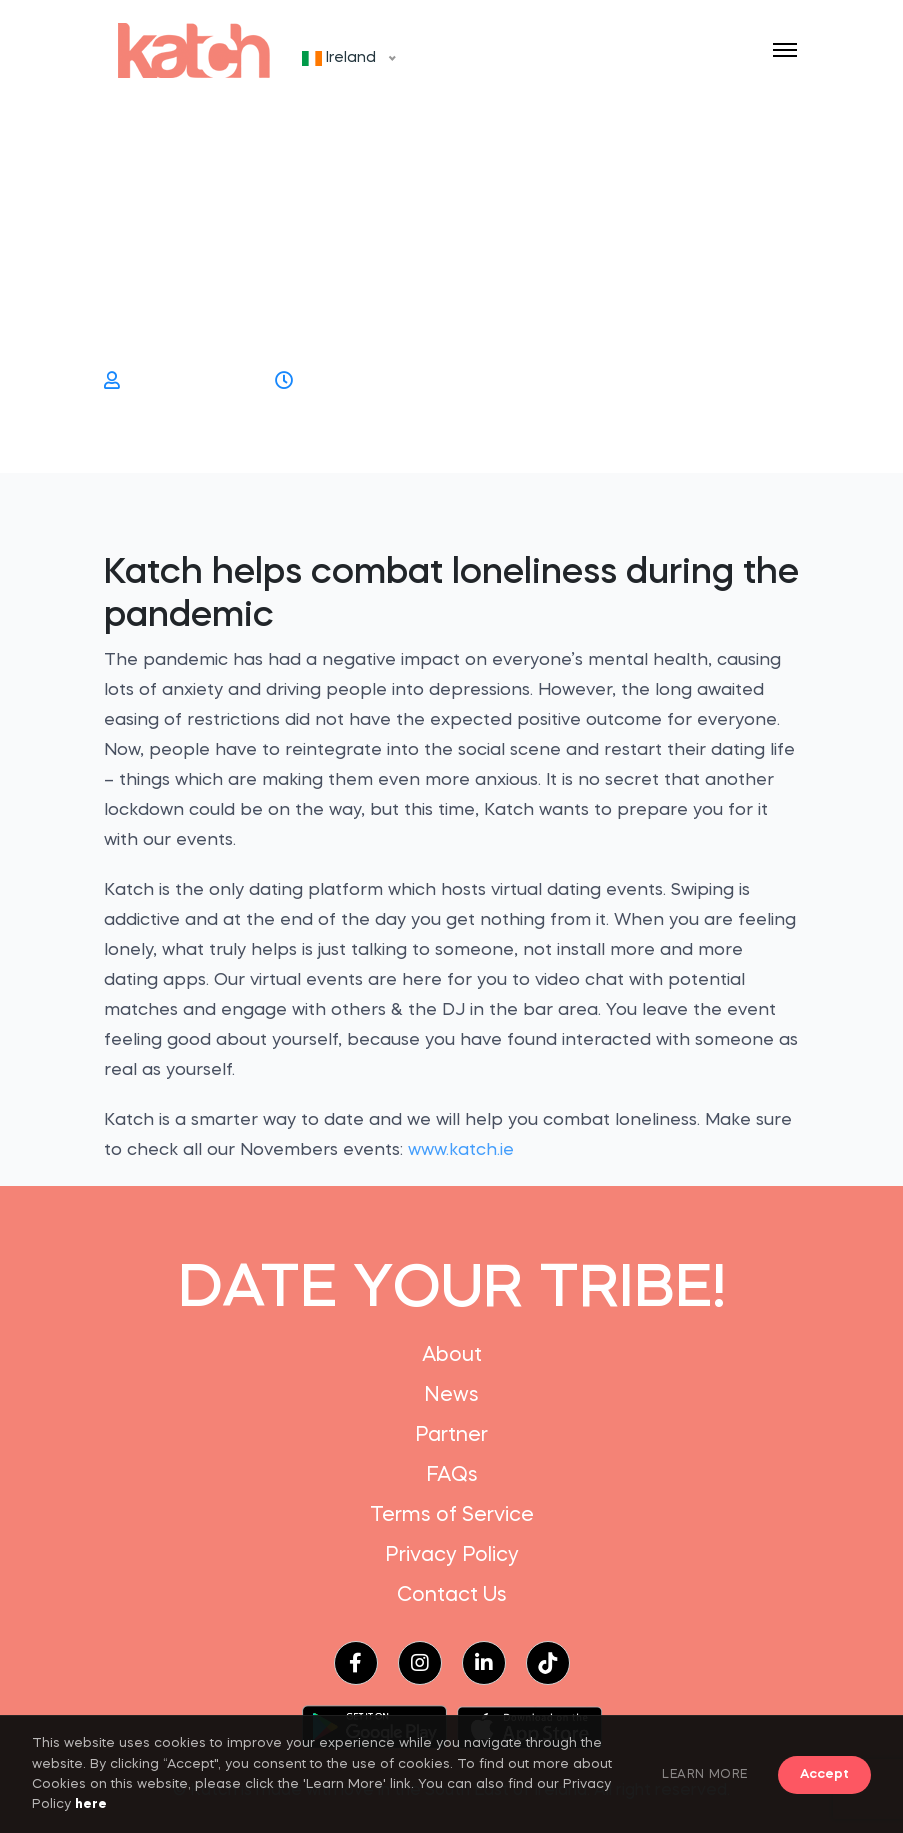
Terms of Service (452, 1516)
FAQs (452, 1476)
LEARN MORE (705, 1775)
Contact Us (452, 1596)
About (452, 1356)
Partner (451, 1436)
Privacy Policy (452, 1556)
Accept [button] (824, 1774)
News (451, 1396)
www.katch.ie (461, 1150)
